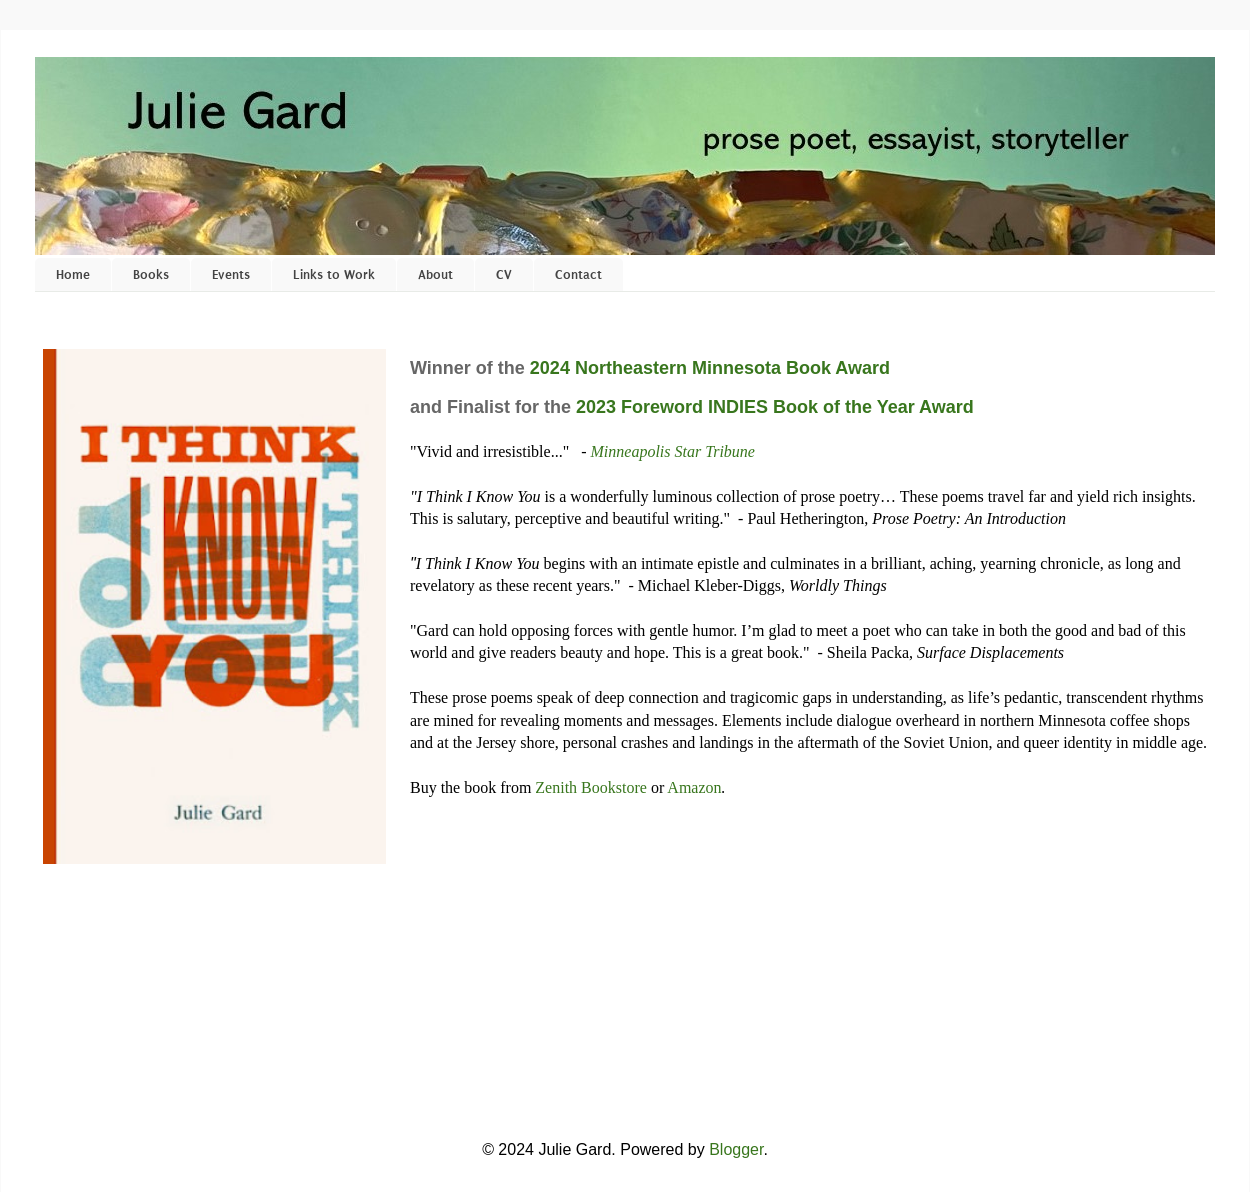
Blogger (736, 1149)
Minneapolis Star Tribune (673, 451)
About (435, 274)
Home (73, 274)
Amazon (694, 787)
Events (231, 274)
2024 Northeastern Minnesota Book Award (710, 368)
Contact (578, 274)
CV (504, 274)
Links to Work (334, 274)
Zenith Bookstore (591, 787)
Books (151, 274)
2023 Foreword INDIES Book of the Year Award (775, 407)
